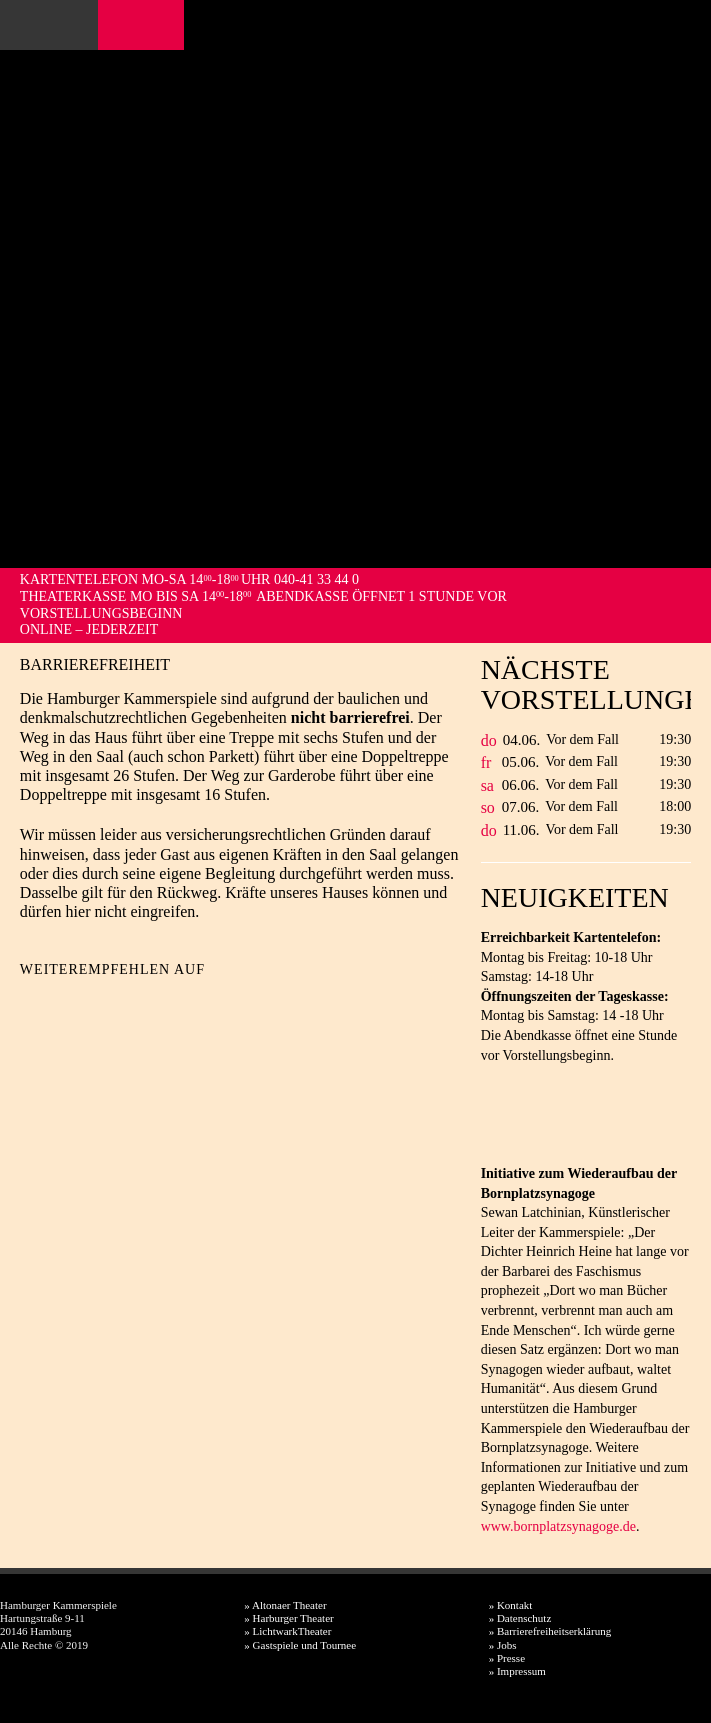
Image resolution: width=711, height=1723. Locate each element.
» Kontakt (511, 1605)
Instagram (145, 25)
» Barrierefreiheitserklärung (550, 1631)
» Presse (507, 1658)
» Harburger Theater (288, 1618)
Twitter (70, 1001)
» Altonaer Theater (285, 1605)
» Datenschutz (520, 1618)
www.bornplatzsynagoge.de (558, 1526)
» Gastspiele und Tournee (300, 1645)
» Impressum (517, 1671)
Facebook (118, 25)
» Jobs (503, 1645)
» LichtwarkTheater (287, 1631)
